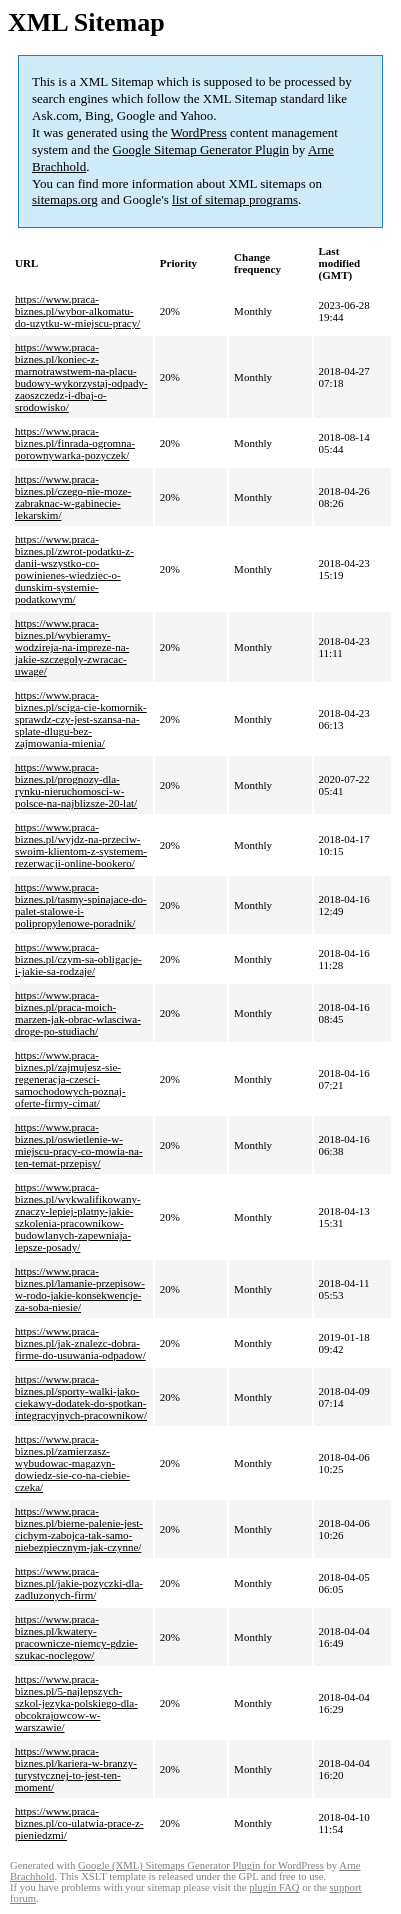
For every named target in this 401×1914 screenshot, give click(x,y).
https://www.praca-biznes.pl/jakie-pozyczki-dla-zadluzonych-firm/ (79, 1583)
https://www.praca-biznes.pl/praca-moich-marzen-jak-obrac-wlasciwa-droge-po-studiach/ (78, 1013)
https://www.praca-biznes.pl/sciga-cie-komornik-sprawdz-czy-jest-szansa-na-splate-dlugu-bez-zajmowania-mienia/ (81, 719)
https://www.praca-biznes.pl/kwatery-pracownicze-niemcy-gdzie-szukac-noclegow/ (76, 1637)
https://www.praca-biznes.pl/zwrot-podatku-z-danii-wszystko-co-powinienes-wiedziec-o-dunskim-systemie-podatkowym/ (74, 569)
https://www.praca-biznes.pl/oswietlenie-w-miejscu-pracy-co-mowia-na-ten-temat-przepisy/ (79, 1145)
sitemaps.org (65, 199)
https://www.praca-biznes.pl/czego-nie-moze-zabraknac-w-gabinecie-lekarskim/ (73, 497)
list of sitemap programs (235, 199)
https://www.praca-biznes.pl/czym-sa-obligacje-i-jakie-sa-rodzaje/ (78, 959)
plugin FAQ (274, 1887)
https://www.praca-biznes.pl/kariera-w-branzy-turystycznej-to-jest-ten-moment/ (76, 1769)
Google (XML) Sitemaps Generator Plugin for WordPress (201, 1865)
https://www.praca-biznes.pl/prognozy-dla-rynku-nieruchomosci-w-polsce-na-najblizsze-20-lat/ (76, 785)
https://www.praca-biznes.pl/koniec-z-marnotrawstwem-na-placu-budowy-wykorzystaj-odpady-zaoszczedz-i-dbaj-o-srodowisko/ (81, 377)
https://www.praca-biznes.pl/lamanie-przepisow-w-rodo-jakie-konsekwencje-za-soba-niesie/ (80, 1289)
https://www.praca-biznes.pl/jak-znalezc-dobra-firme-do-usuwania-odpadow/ (80, 1343)
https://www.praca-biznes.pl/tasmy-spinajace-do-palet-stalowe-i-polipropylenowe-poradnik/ (81, 905)
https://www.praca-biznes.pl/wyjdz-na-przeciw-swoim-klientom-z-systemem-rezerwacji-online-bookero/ (81, 845)
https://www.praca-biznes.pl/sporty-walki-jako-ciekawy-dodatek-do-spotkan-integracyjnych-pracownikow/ (81, 1397)
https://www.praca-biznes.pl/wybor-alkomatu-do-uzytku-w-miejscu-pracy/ (77, 311)
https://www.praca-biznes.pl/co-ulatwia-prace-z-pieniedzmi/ (79, 1823)
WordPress (199, 132)
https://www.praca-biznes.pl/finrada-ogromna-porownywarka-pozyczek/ (75, 443)
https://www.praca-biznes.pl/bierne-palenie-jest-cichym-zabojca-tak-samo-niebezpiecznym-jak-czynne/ (79, 1529)
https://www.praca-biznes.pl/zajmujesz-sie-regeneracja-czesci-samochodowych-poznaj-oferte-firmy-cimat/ (70, 1079)
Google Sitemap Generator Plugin (201, 149)
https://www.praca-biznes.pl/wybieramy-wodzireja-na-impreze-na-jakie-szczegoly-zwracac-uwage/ (72, 647)
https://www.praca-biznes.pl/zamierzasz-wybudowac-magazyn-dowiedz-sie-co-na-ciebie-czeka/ (72, 1463)
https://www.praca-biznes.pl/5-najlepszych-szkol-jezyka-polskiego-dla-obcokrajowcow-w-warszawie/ (76, 1703)
